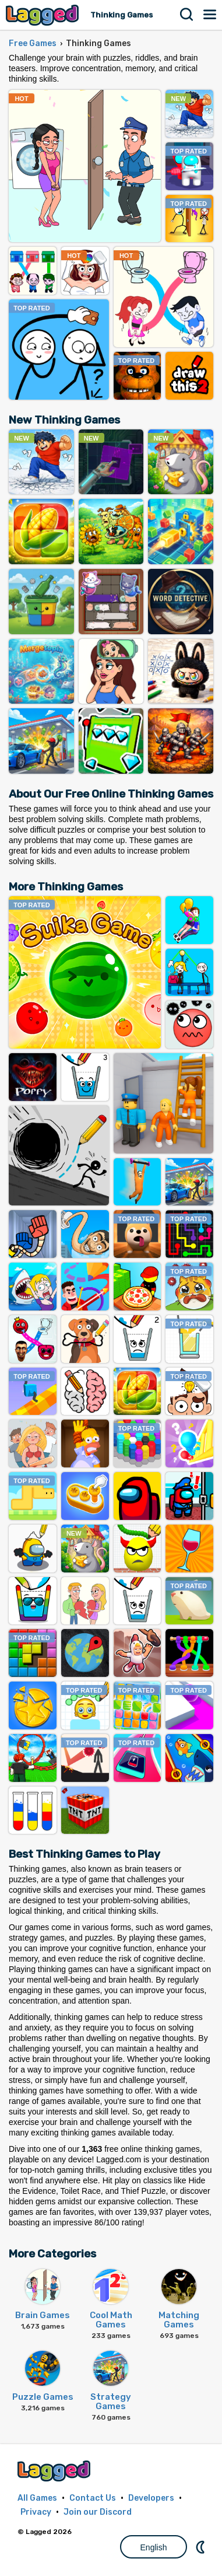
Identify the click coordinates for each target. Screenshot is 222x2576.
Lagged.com (55, 2471)
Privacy (35, 2512)
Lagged (44, 15)
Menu (210, 14)
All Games (37, 2498)
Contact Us (92, 2498)
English (153, 2547)
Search (187, 14)
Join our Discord (98, 2512)
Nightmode (201, 2546)
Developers (151, 2498)
